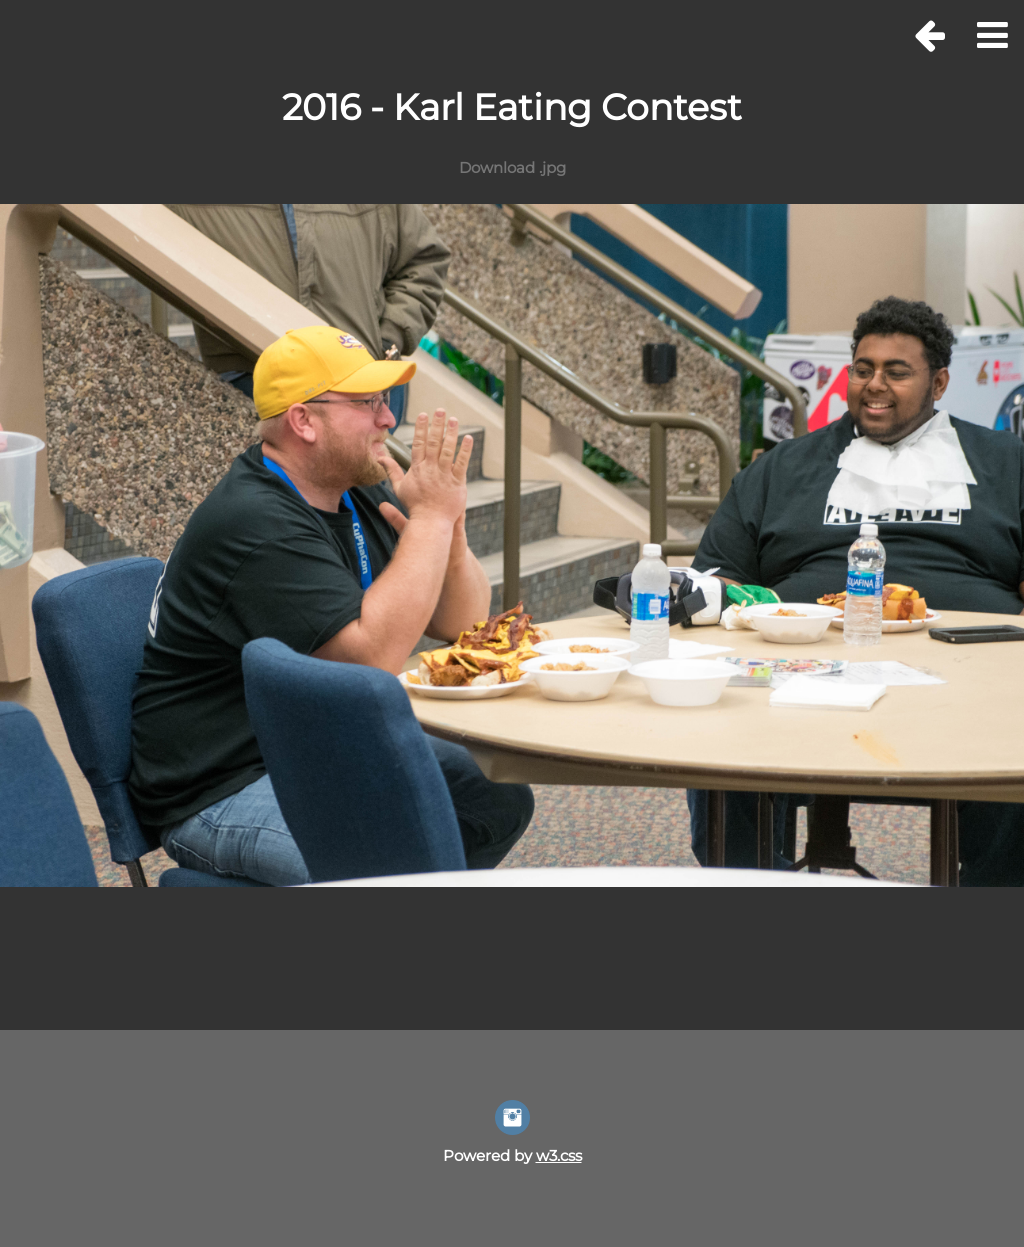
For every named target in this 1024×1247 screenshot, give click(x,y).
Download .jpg (512, 167)
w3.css (559, 1155)
